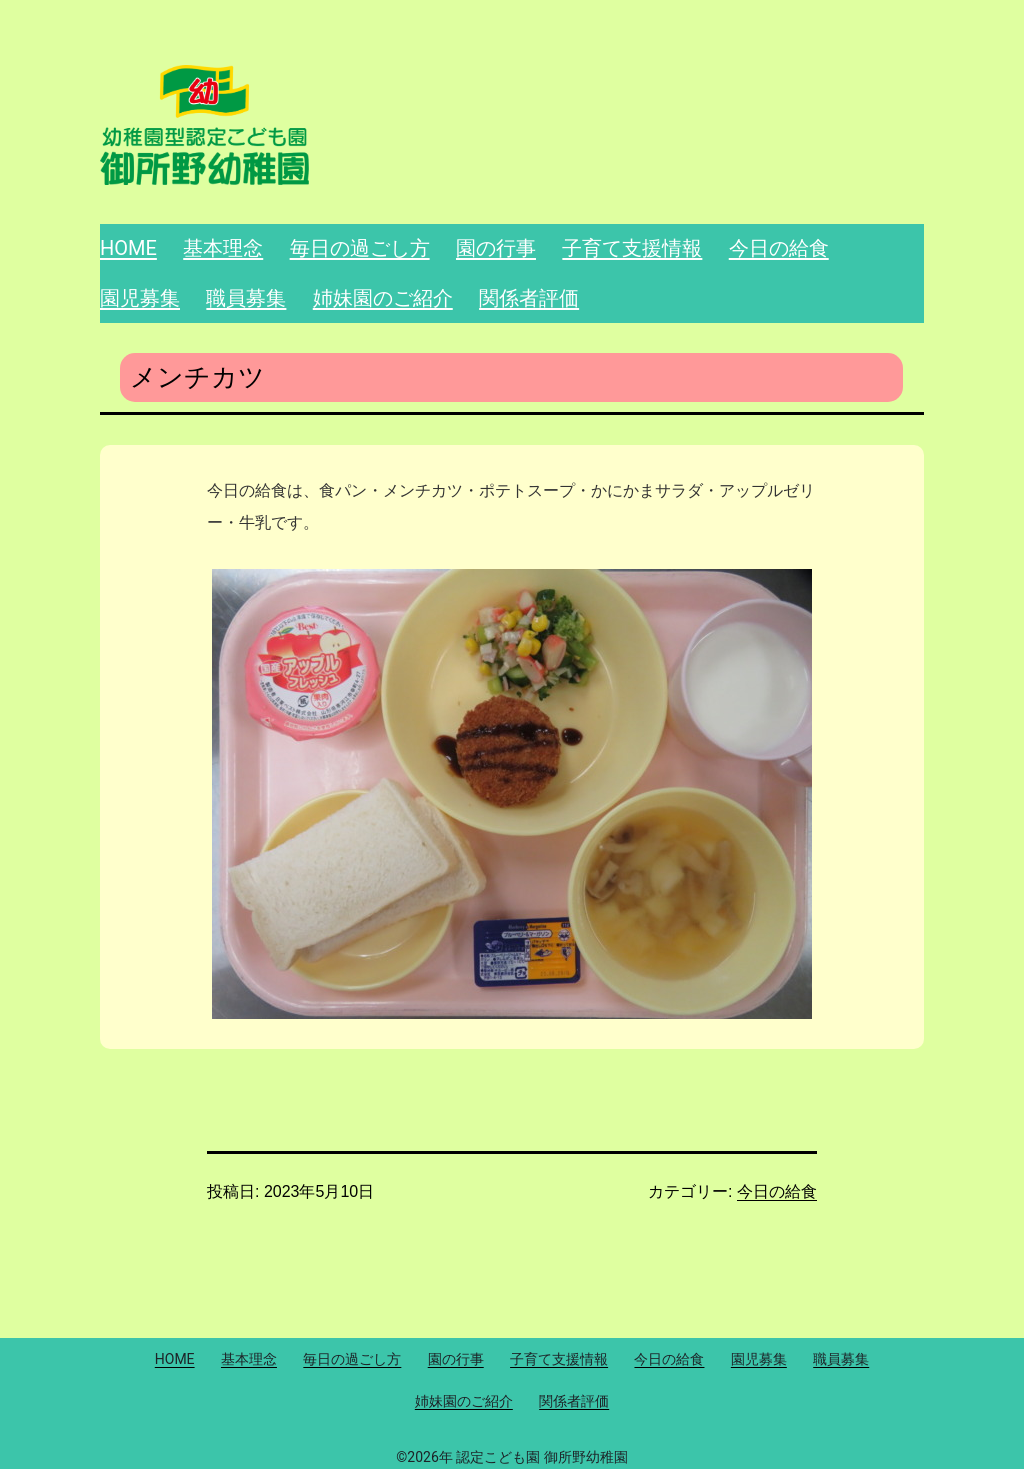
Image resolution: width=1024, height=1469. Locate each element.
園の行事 (496, 248)
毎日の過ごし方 (360, 248)
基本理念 (223, 248)
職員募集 (246, 298)
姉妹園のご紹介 (383, 298)
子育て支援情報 (632, 248)
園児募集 (140, 298)
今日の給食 (779, 248)
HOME (128, 248)
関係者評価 (529, 298)
